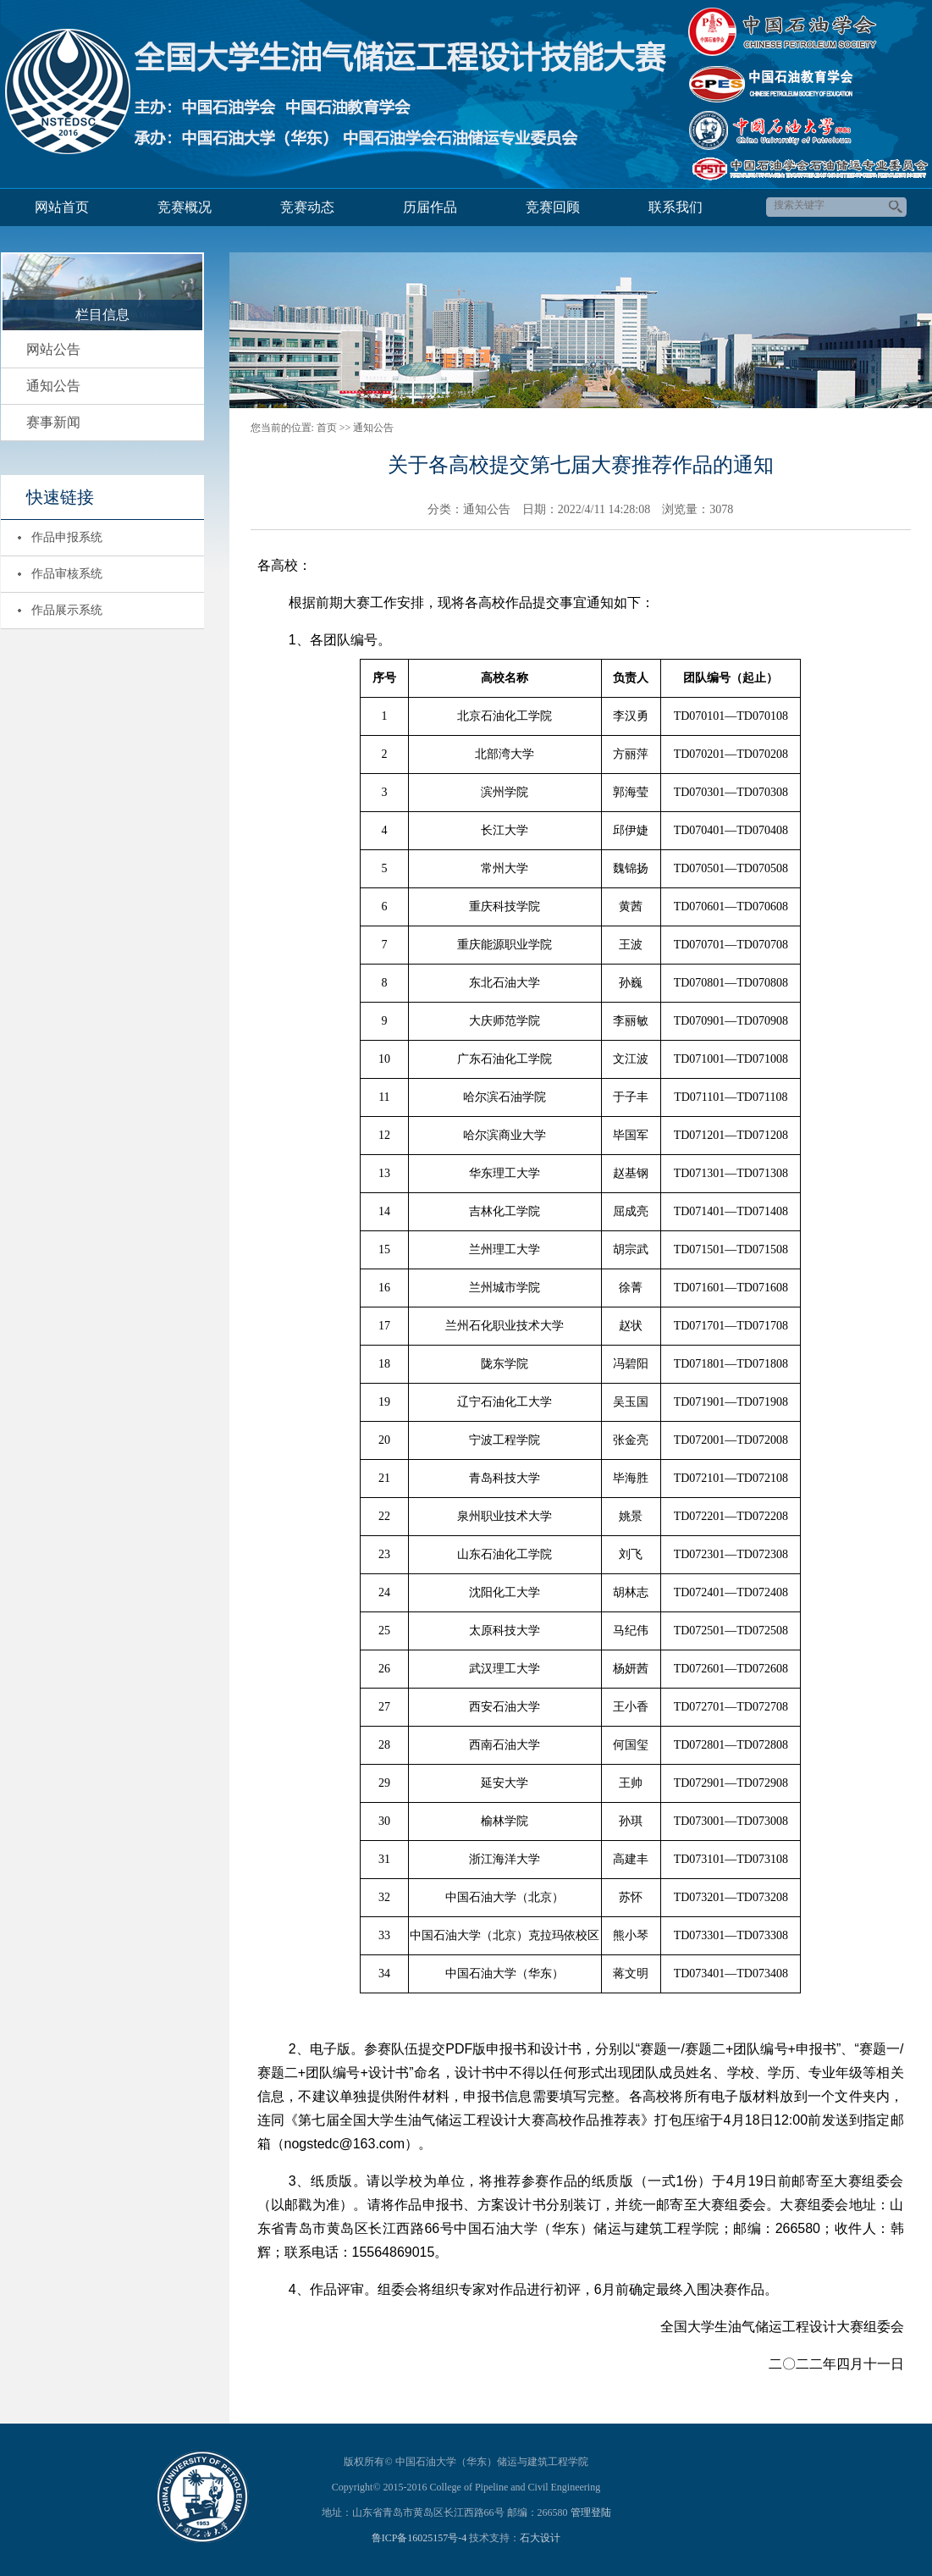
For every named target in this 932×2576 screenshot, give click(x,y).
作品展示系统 (66, 610)
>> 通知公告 (366, 428)
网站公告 (53, 349)
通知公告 (53, 386)
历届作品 (430, 207)
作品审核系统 (66, 573)
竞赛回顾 (553, 207)
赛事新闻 (53, 422)
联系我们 (675, 207)
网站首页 (62, 207)
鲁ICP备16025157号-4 (419, 2538)
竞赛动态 (307, 207)
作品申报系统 (66, 537)
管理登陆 (591, 2512)
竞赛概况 (184, 207)
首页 (327, 428)
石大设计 (540, 2538)
